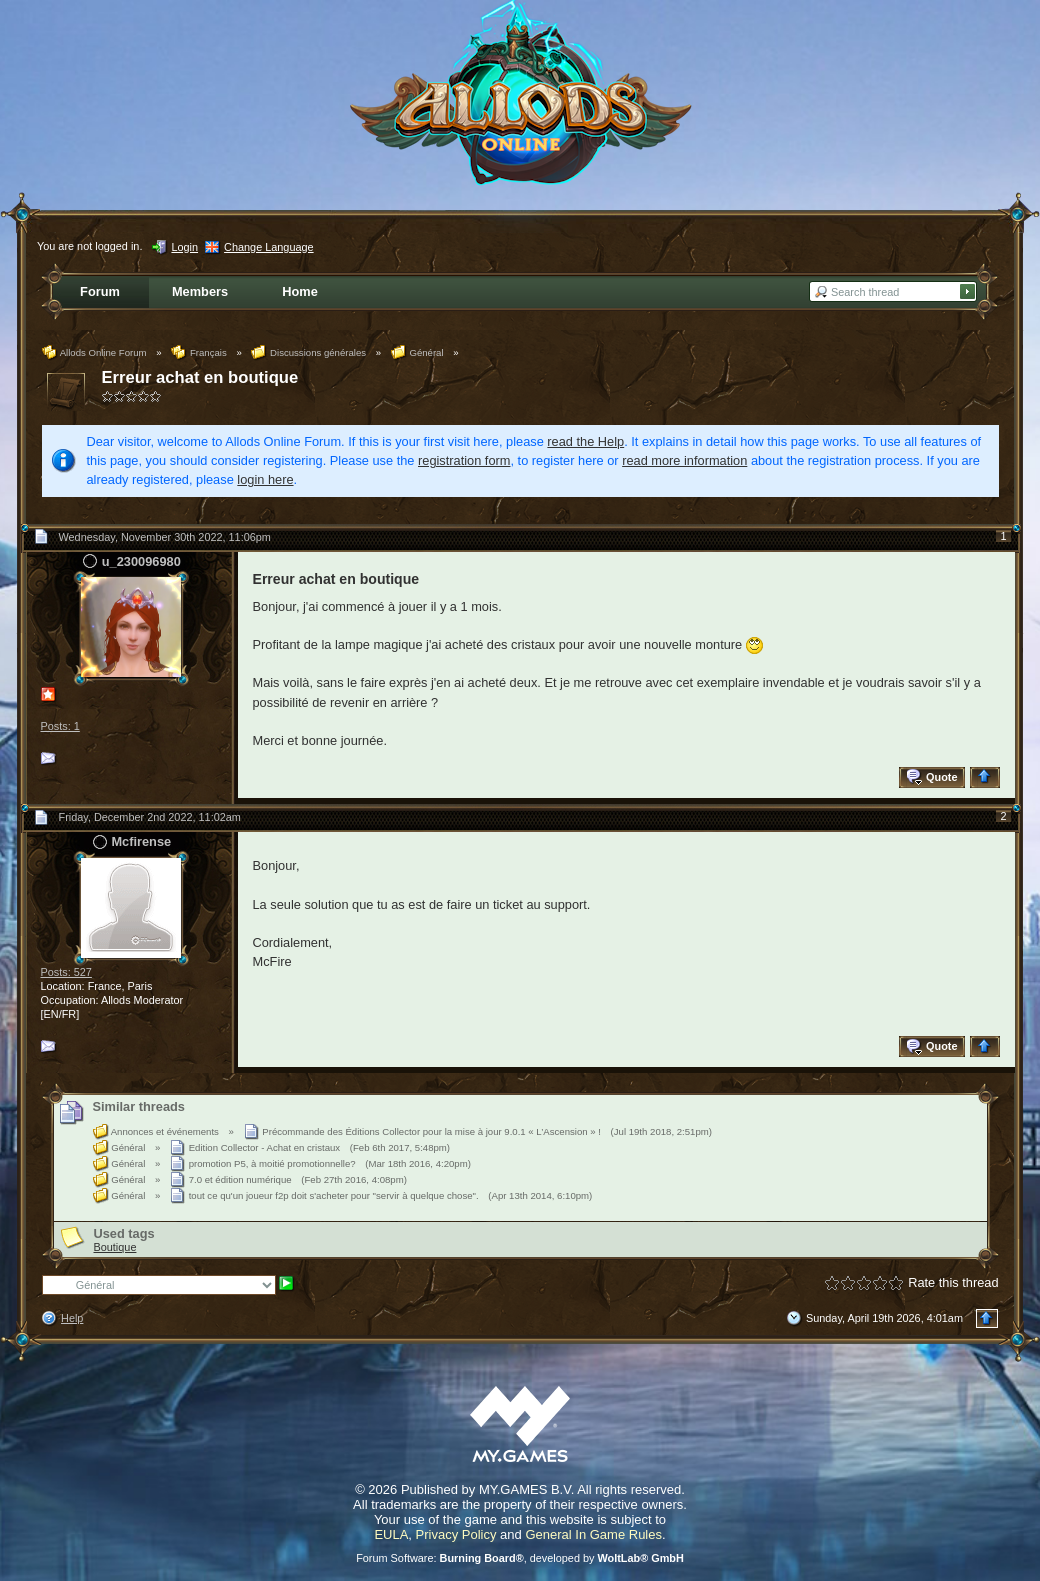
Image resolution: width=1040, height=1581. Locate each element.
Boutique (115, 1247)
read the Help (585, 441)
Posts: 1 (60, 726)
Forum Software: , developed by (520, 1558)
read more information (684, 460)
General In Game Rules (593, 1534)
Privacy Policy (456, 1534)
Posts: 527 (66, 972)
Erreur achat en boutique (200, 377)
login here (265, 479)
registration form (464, 460)
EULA (391, 1534)
